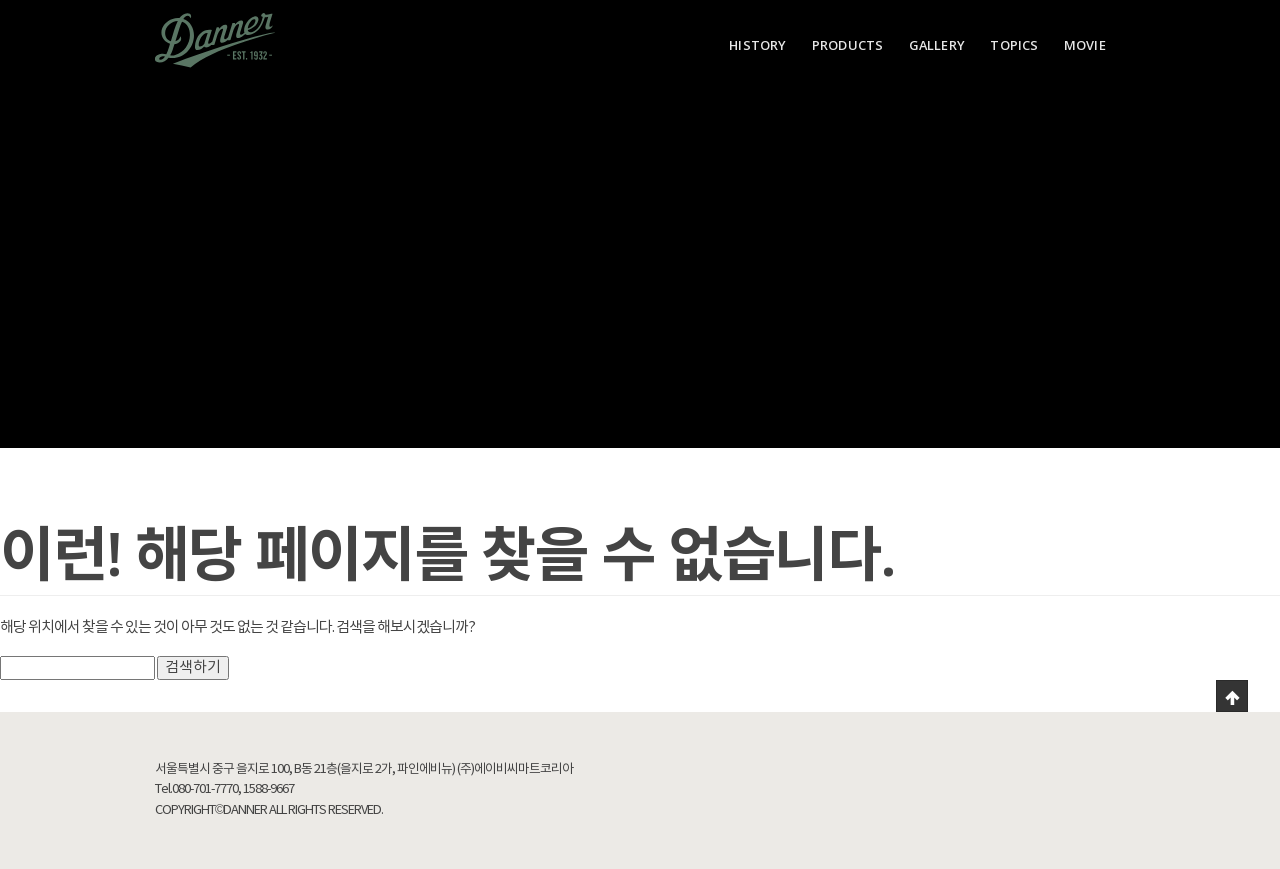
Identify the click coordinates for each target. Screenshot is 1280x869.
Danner (215, 40)
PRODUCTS (847, 45)
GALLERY (937, 45)
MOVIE (1085, 45)
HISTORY (757, 45)
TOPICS (1014, 45)
